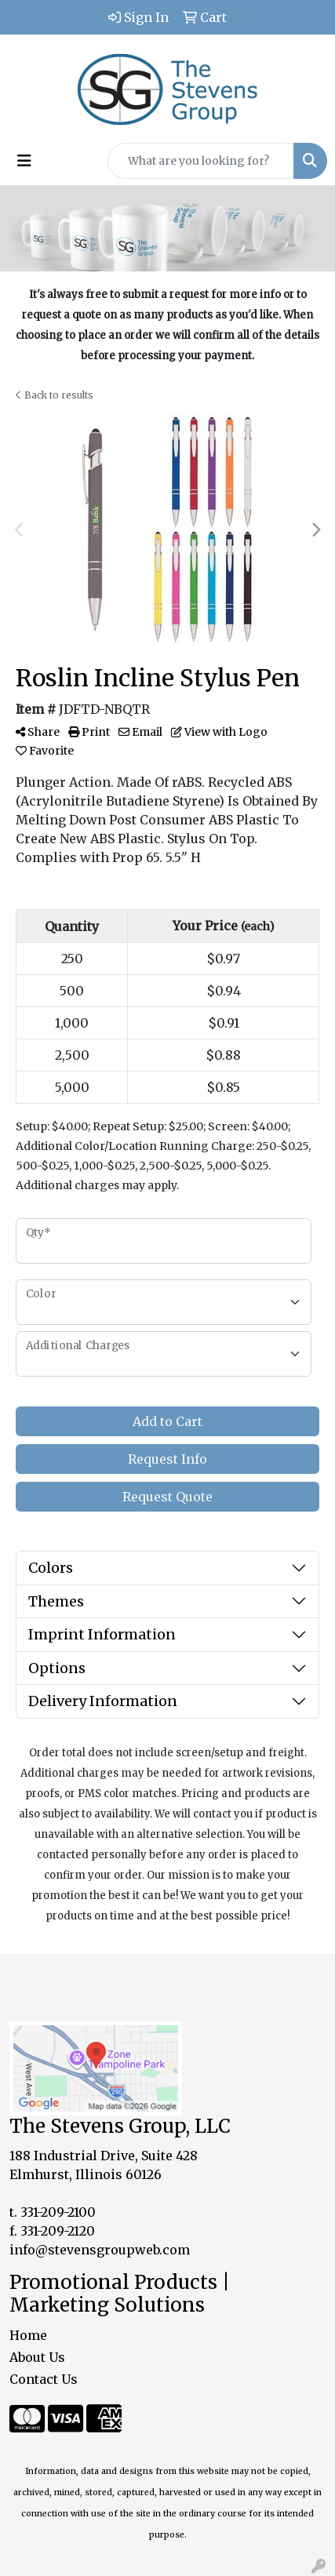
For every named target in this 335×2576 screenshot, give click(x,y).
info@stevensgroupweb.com (99, 2250)
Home (28, 2335)
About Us (37, 2357)
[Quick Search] (200, 161)
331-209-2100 (58, 2212)
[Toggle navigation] (24, 161)
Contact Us (43, 2379)
